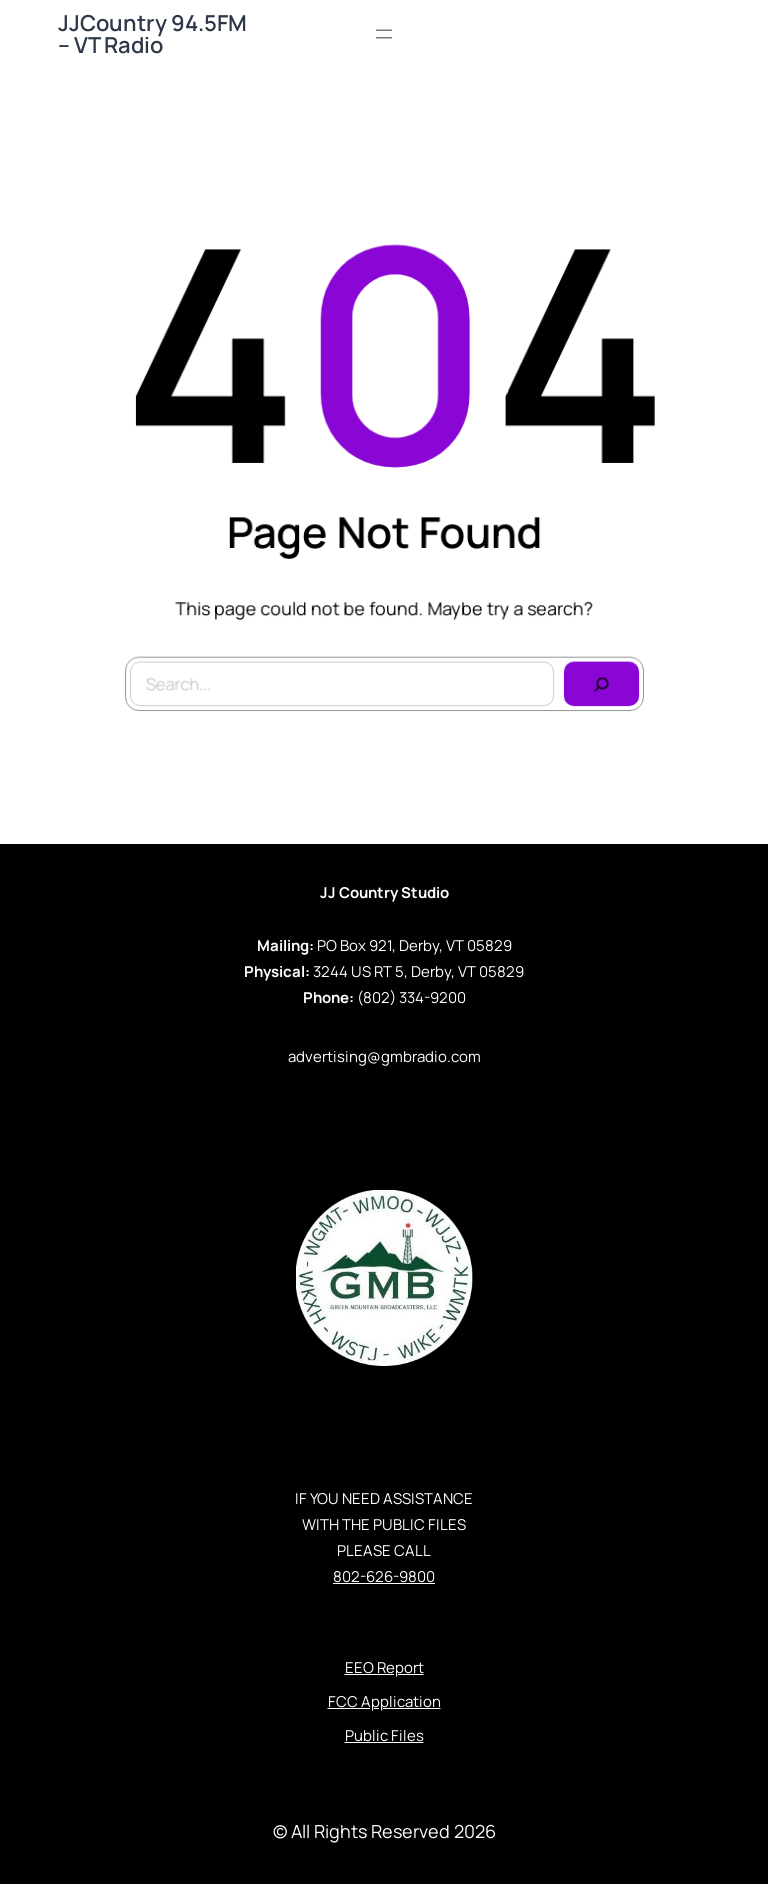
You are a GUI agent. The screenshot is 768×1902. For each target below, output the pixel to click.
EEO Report (384, 1667)
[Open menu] (384, 34)
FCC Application (384, 1701)
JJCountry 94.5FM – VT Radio (152, 34)
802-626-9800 (384, 1576)
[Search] (597, 679)
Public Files (384, 1735)
